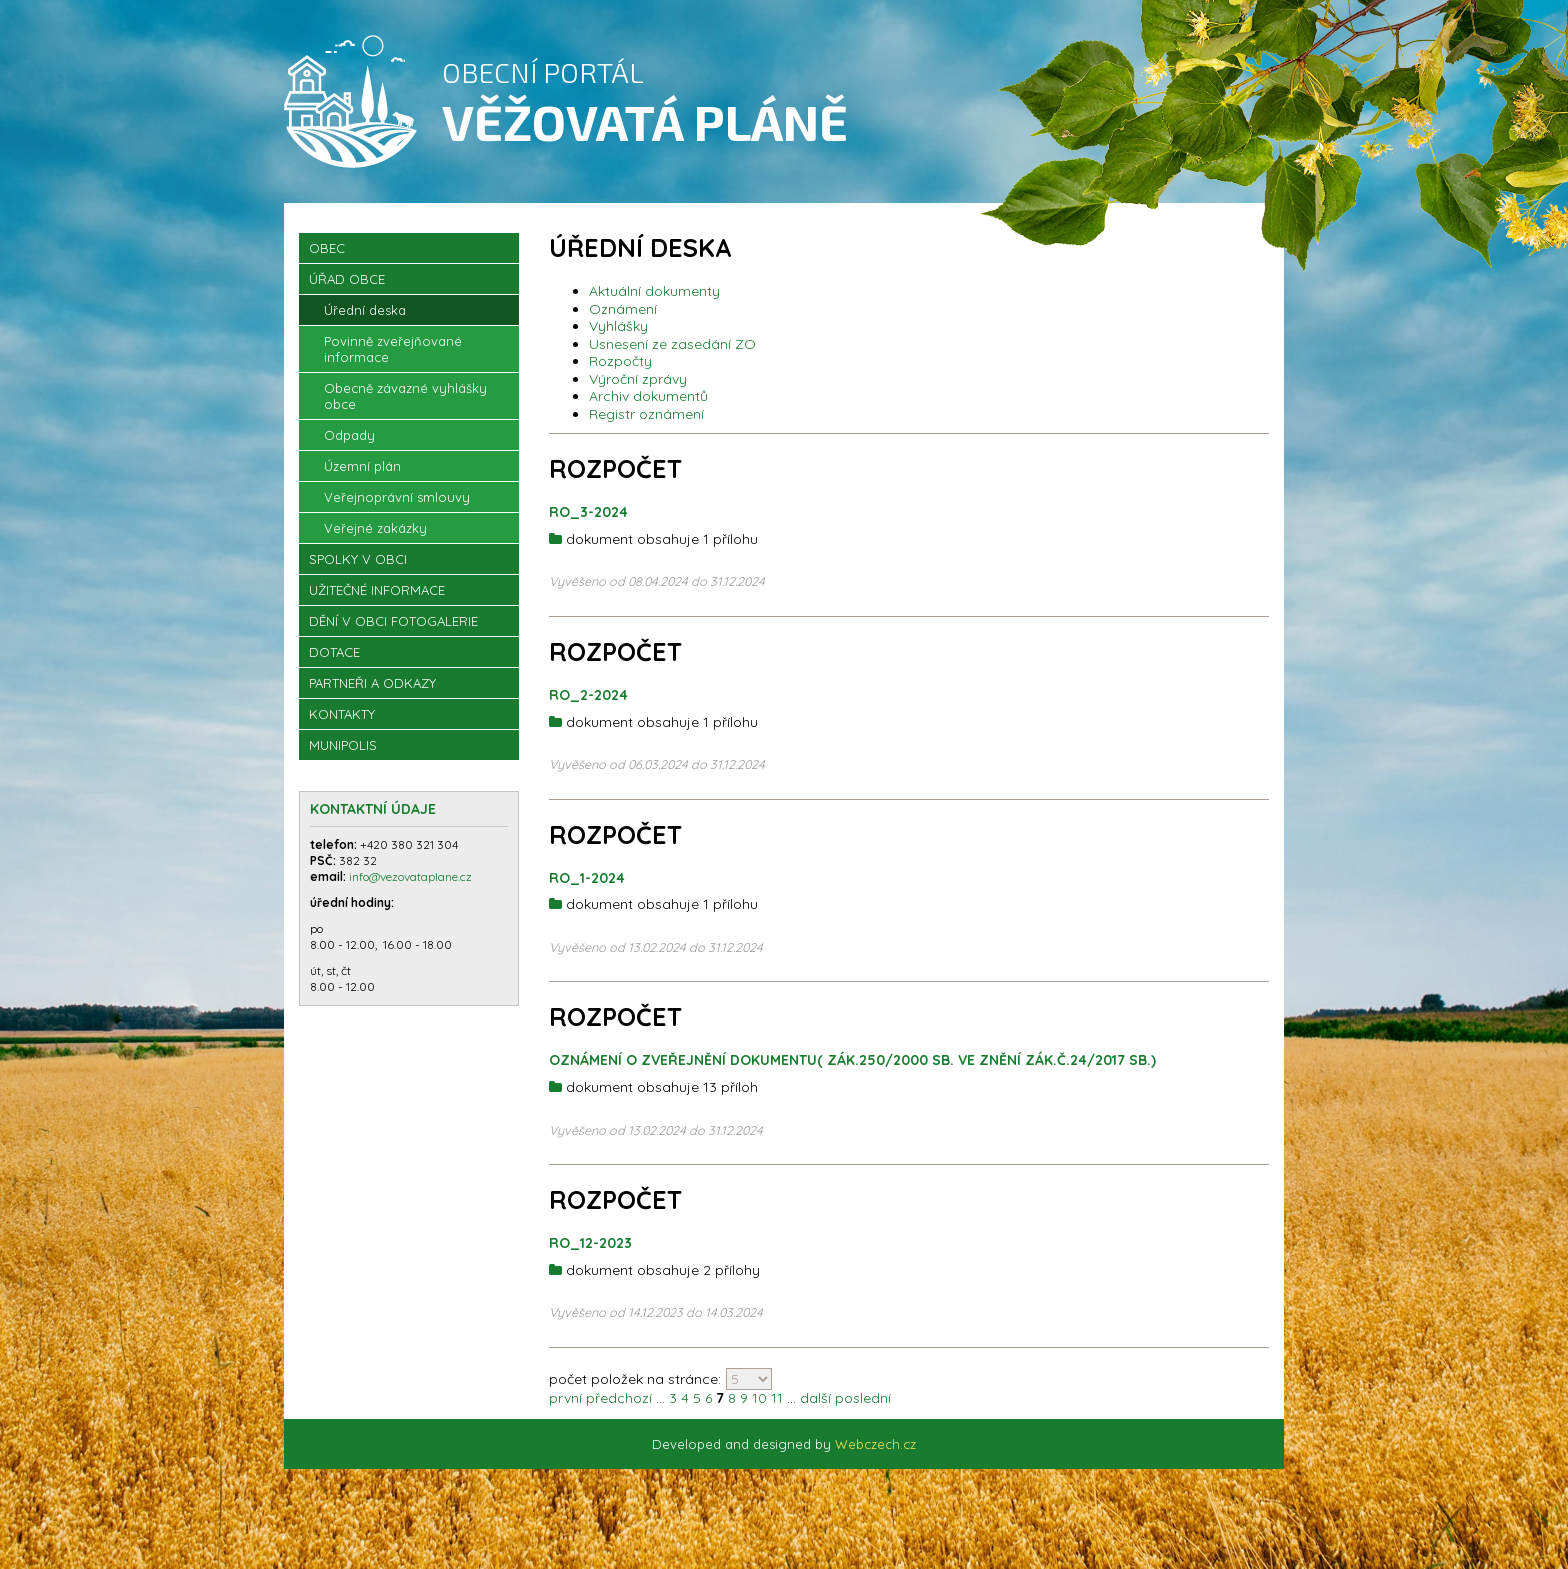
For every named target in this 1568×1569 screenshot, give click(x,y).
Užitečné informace (377, 590)
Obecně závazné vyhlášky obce (405, 396)
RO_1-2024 (587, 878)
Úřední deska (365, 310)
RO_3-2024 (588, 512)
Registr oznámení (646, 414)
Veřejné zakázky (375, 528)
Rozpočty (620, 361)
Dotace (334, 652)
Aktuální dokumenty (654, 291)
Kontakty (342, 714)
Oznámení (623, 309)
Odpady (349, 435)
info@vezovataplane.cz (412, 876)
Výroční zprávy (638, 379)
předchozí (619, 1398)
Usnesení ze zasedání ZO (672, 344)
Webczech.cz (875, 1444)
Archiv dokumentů (648, 396)
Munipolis (343, 745)
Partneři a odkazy (372, 683)
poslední (863, 1398)
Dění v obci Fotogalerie (393, 621)
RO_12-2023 (590, 1243)
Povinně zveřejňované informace (393, 349)
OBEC (327, 248)
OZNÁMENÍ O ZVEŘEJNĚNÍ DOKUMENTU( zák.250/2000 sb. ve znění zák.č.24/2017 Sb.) (852, 1060)
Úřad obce (347, 279)
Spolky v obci (358, 559)
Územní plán (362, 466)
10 (759, 1398)
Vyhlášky (618, 326)
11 (777, 1398)
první (565, 1398)
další (815, 1398)
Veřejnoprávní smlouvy (397, 497)
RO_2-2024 (588, 695)
